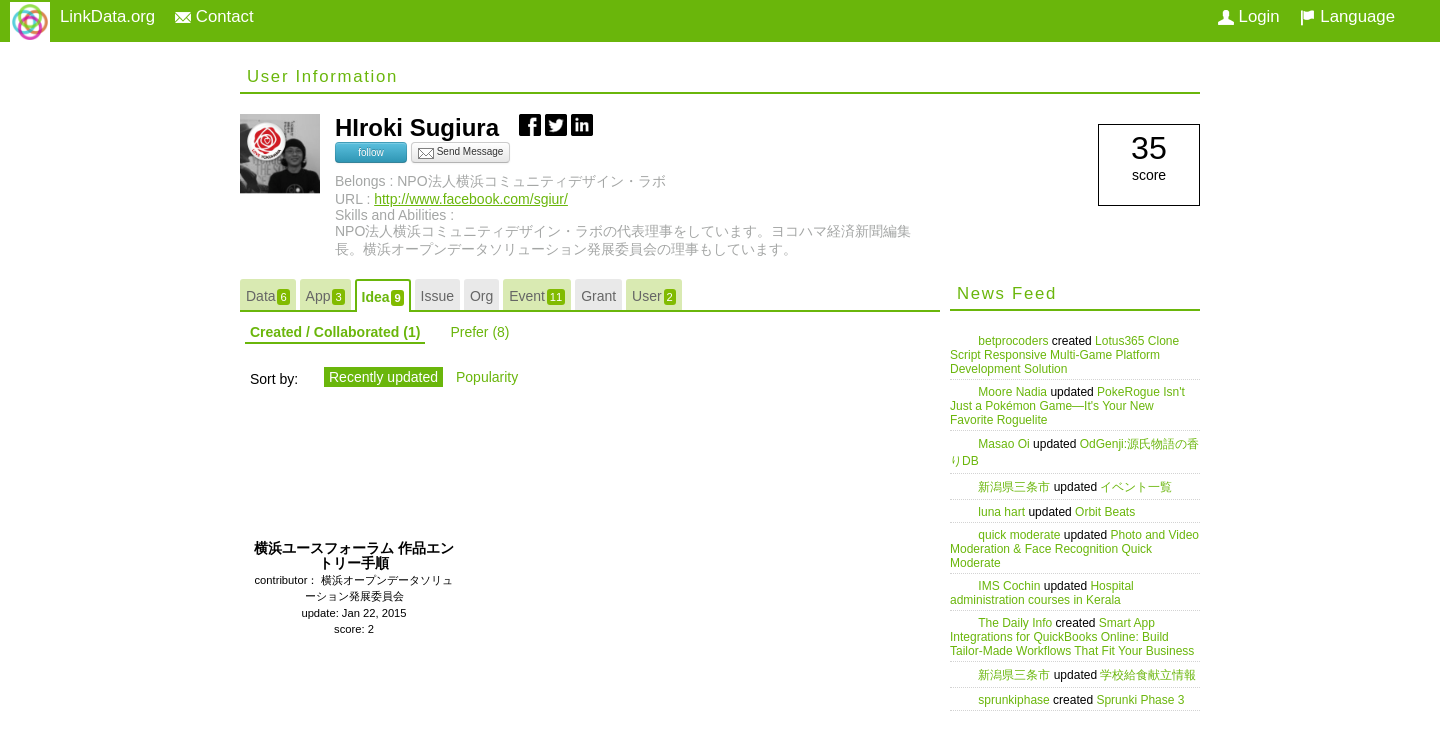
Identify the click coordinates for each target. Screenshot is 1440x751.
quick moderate (1020, 535)
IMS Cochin (1010, 586)
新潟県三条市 (1015, 487)
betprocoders (1014, 341)
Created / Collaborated (335, 332)
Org (481, 296)
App (325, 296)
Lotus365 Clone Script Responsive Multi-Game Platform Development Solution (1064, 355)
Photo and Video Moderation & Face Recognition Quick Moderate (1074, 549)
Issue (437, 296)
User (654, 296)
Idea (383, 297)
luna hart (1003, 512)
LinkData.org (107, 16)
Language (1347, 16)
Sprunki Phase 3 (1140, 700)
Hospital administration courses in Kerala (1042, 593)
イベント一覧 (1136, 487)
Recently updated (383, 377)
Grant (598, 296)
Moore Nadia (1014, 392)
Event (537, 296)
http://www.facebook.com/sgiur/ (471, 199)
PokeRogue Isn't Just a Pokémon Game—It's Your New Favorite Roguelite (1067, 406)
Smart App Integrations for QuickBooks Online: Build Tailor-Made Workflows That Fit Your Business (1072, 637)
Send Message (461, 153)
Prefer (479, 332)
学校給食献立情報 (1148, 675)
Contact (214, 16)
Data (268, 296)
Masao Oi (1005, 444)
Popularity (487, 377)
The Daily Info (1016, 623)
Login (1249, 16)
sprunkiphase (1015, 700)
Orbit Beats (1105, 512)
